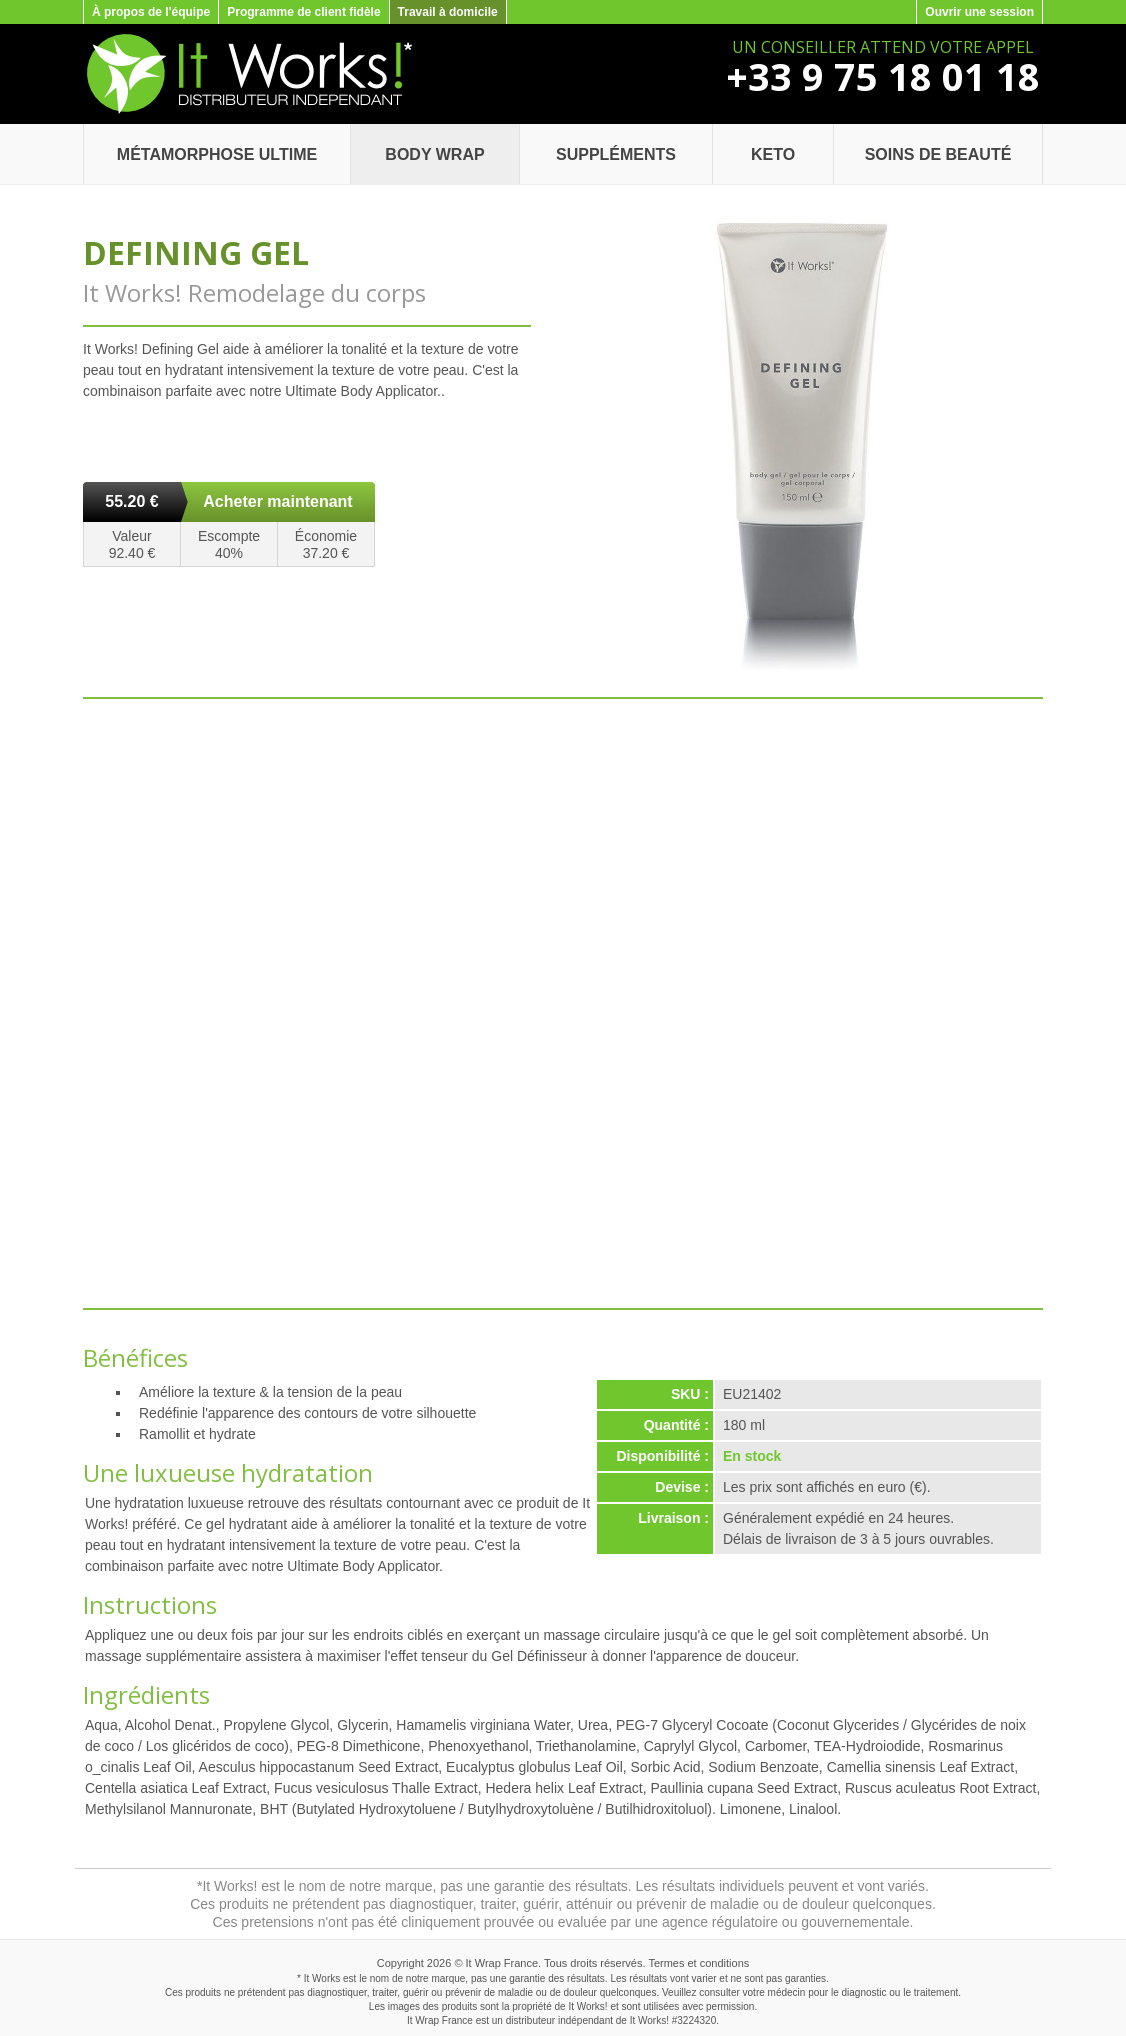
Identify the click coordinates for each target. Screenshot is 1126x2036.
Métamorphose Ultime (217, 154)
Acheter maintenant (277, 501)
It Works (648, 2020)
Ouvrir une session (979, 12)
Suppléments (616, 154)
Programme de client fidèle (303, 12)
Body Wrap (434, 154)
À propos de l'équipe (151, 12)
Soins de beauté (938, 154)
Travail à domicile (448, 12)
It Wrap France (502, 1963)
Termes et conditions (698, 1963)
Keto (773, 154)
